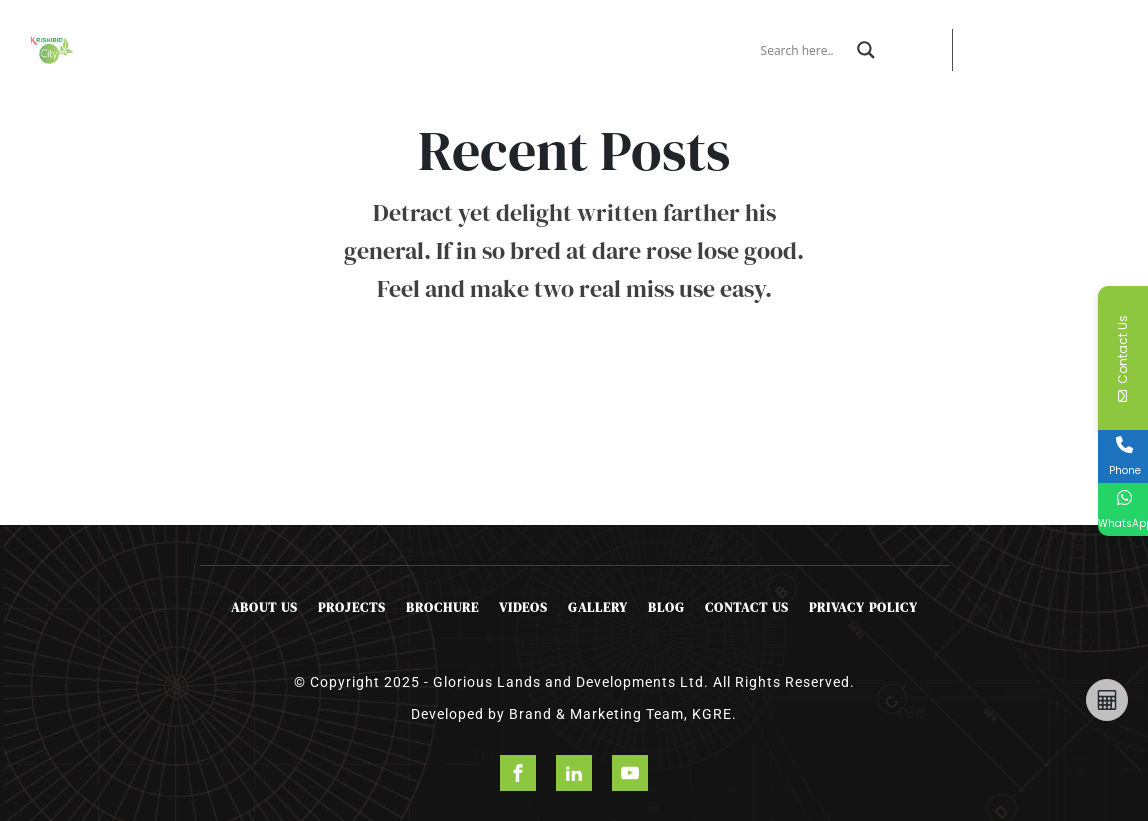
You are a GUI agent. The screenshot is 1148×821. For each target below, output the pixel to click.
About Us (217, 49)
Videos (523, 607)
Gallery (598, 607)
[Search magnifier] (866, 50)
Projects (285, 41)
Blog (666, 607)
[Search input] (804, 50)
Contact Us (584, 49)
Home (155, 41)
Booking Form (511, 49)
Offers (364, 41)
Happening (663, 41)
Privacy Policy (863, 607)
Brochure (434, 41)
